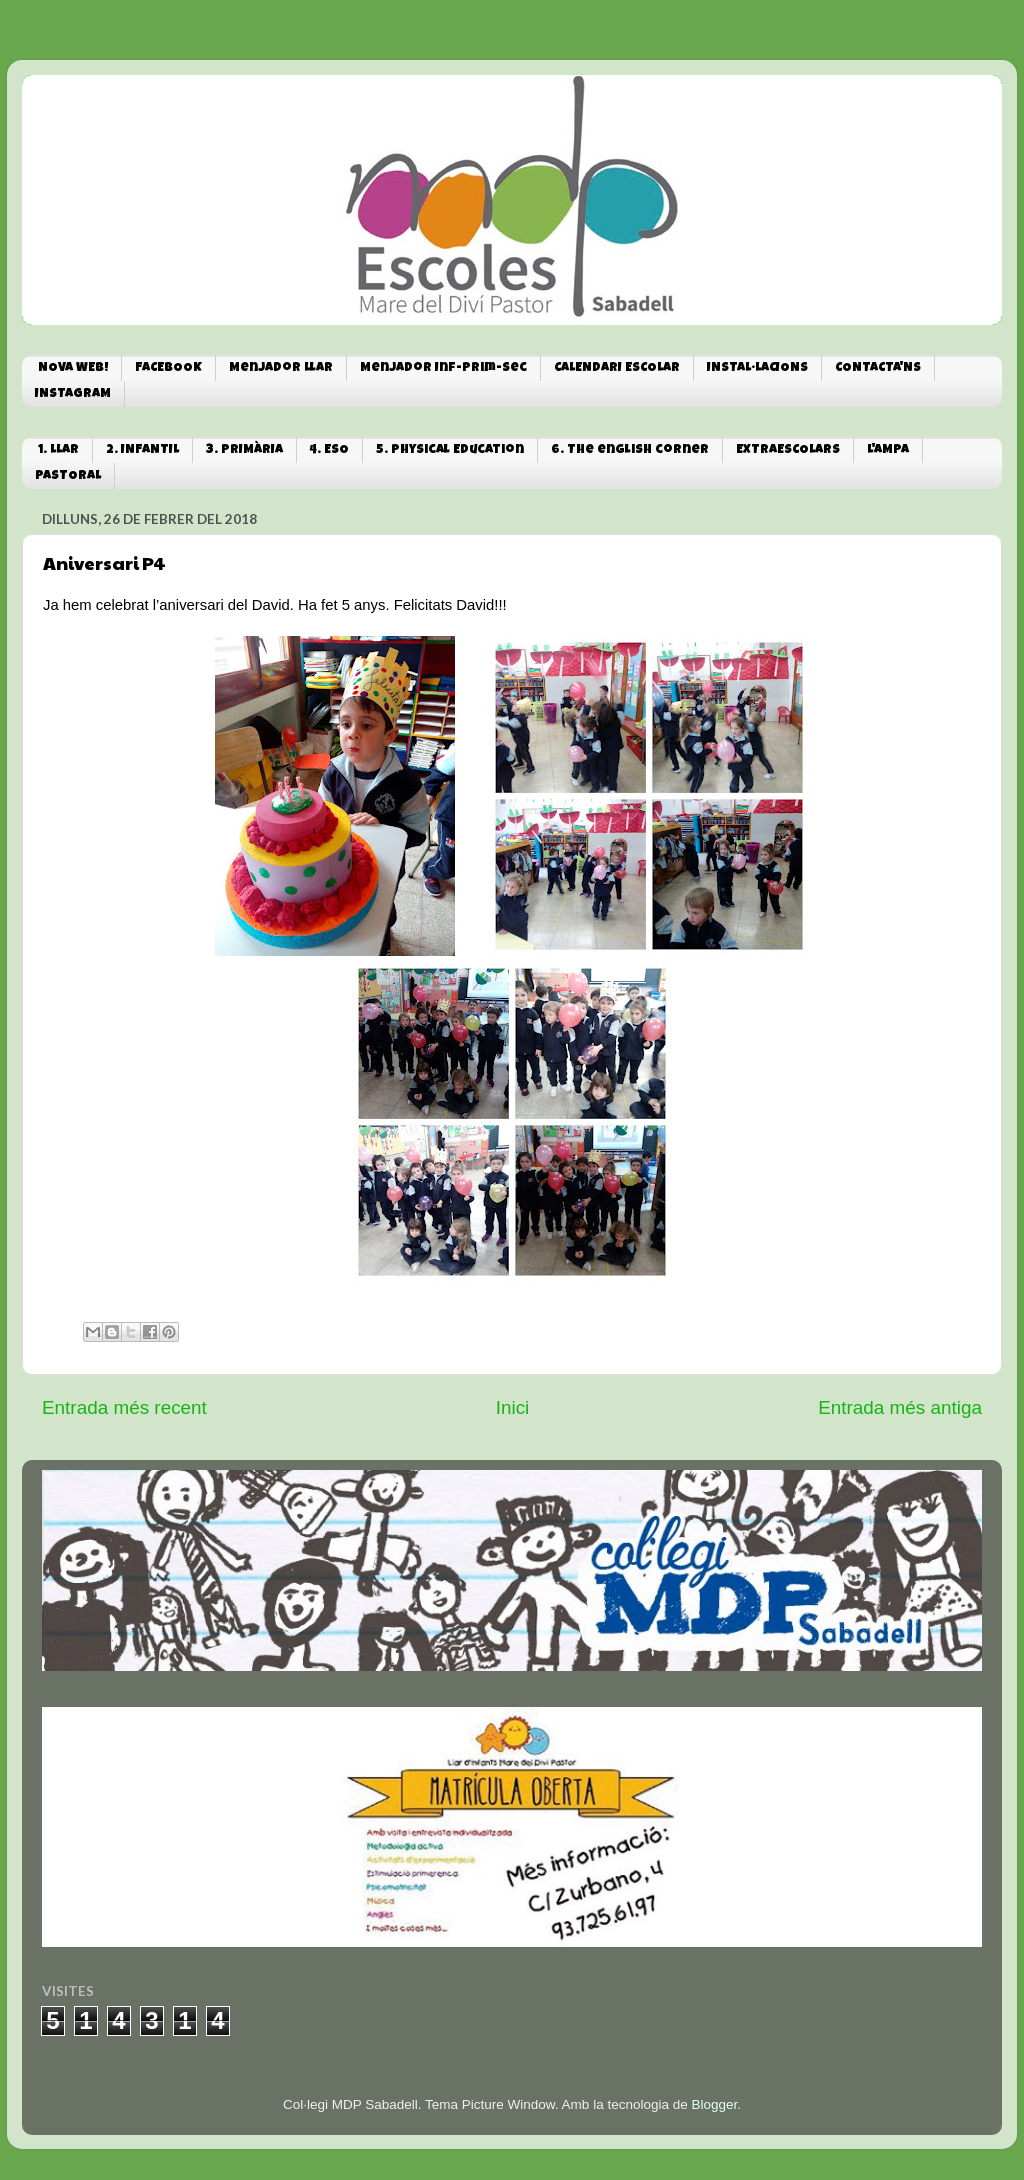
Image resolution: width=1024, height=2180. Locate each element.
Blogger (714, 2104)
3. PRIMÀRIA (244, 450)
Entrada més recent (124, 1407)
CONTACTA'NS (878, 368)
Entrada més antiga (900, 1407)
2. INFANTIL (142, 450)
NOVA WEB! (73, 368)
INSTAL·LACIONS (757, 368)
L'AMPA (888, 450)
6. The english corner (630, 450)
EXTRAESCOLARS (788, 450)
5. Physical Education (450, 450)
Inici (513, 1407)
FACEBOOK (168, 368)
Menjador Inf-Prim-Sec (443, 368)
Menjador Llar (281, 368)
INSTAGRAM (73, 394)
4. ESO (329, 450)
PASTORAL (68, 476)
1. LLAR (58, 450)
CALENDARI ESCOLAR (617, 368)
